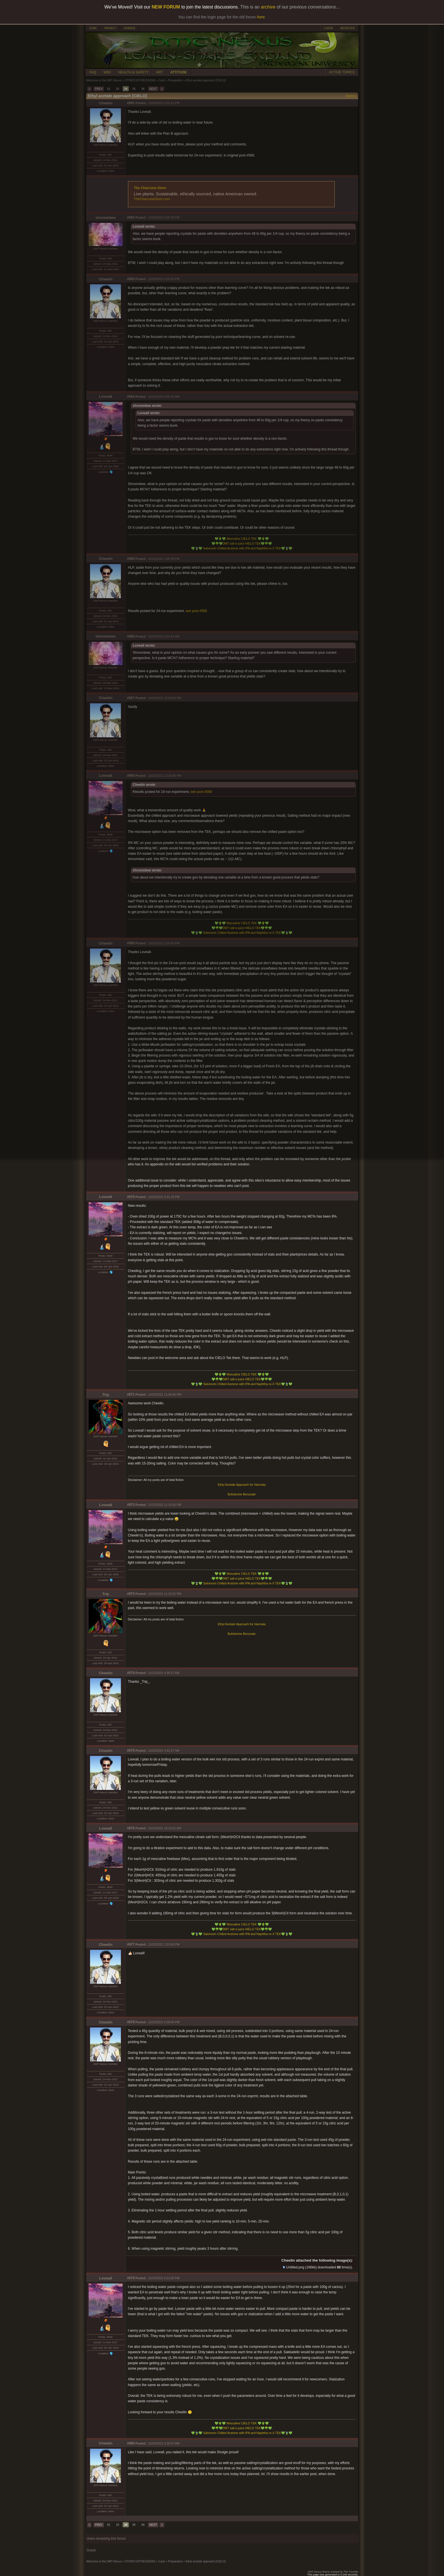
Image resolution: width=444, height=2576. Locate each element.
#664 (131, 397)
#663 (131, 279)
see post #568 (196, 611)
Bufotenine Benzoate (242, 1494)
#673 (131, 1594)
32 (108, 88)
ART (159, 72)
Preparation (175, 80)
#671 (131, 1394)
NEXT (153, 88)
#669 (131, 943)
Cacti (161, 80)
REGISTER (347, 28)
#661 (131, 103)
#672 (131, 1505)
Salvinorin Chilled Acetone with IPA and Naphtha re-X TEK (241, 548)
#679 (131, 2278)
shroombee (105, 217)
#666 (131, 636)
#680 (131, 2443)
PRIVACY (110, 28)
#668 (131, 776)
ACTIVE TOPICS (342, 72)
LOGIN (328, 28)
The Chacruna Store (150, 188)
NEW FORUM (166, 7)
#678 (131, 2022)
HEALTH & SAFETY (133, 72)
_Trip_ (105, 1394)
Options (351, 96)
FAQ (92, 72)
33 (117, 88)
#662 (131, 217)
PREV (99, 88)
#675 (131, 1750)
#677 (131, 1944)
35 (134, 88)
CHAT (93, 28)
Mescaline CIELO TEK (242, 538)
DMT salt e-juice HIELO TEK (242, 543)
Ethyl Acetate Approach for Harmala (242, 1484)
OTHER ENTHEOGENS (140, 80)
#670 (131, 1197)
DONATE (129, 28)
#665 (131, 559)
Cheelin (105, 103)
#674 (131, 1673)
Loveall (105, 396)
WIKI (107, 72)
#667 (131, 698)
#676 (131, 1828)
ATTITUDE (178, 72)
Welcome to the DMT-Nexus (104, 80)
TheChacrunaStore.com (152, 199)
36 (143, 88)
